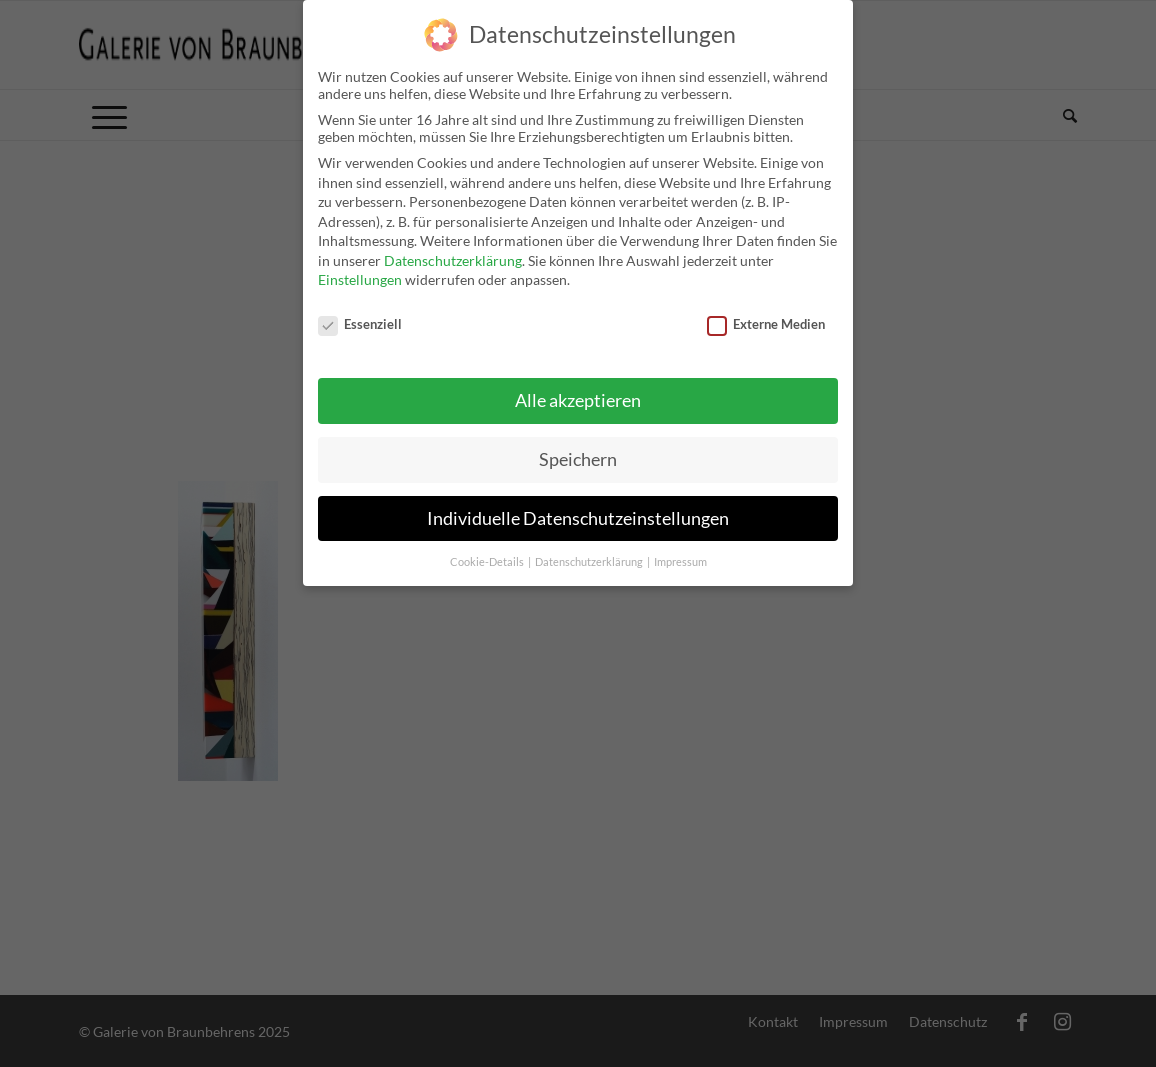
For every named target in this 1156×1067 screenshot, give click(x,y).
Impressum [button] (680, 552)
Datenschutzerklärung (453, 250)
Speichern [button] (578, 449)
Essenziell (360, 315)
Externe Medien (766, 315)
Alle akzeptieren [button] (578, 390)
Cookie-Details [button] (488, 552)
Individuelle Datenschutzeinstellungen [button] (578, 508)
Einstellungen (360, 270)
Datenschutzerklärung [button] (590, 552)
